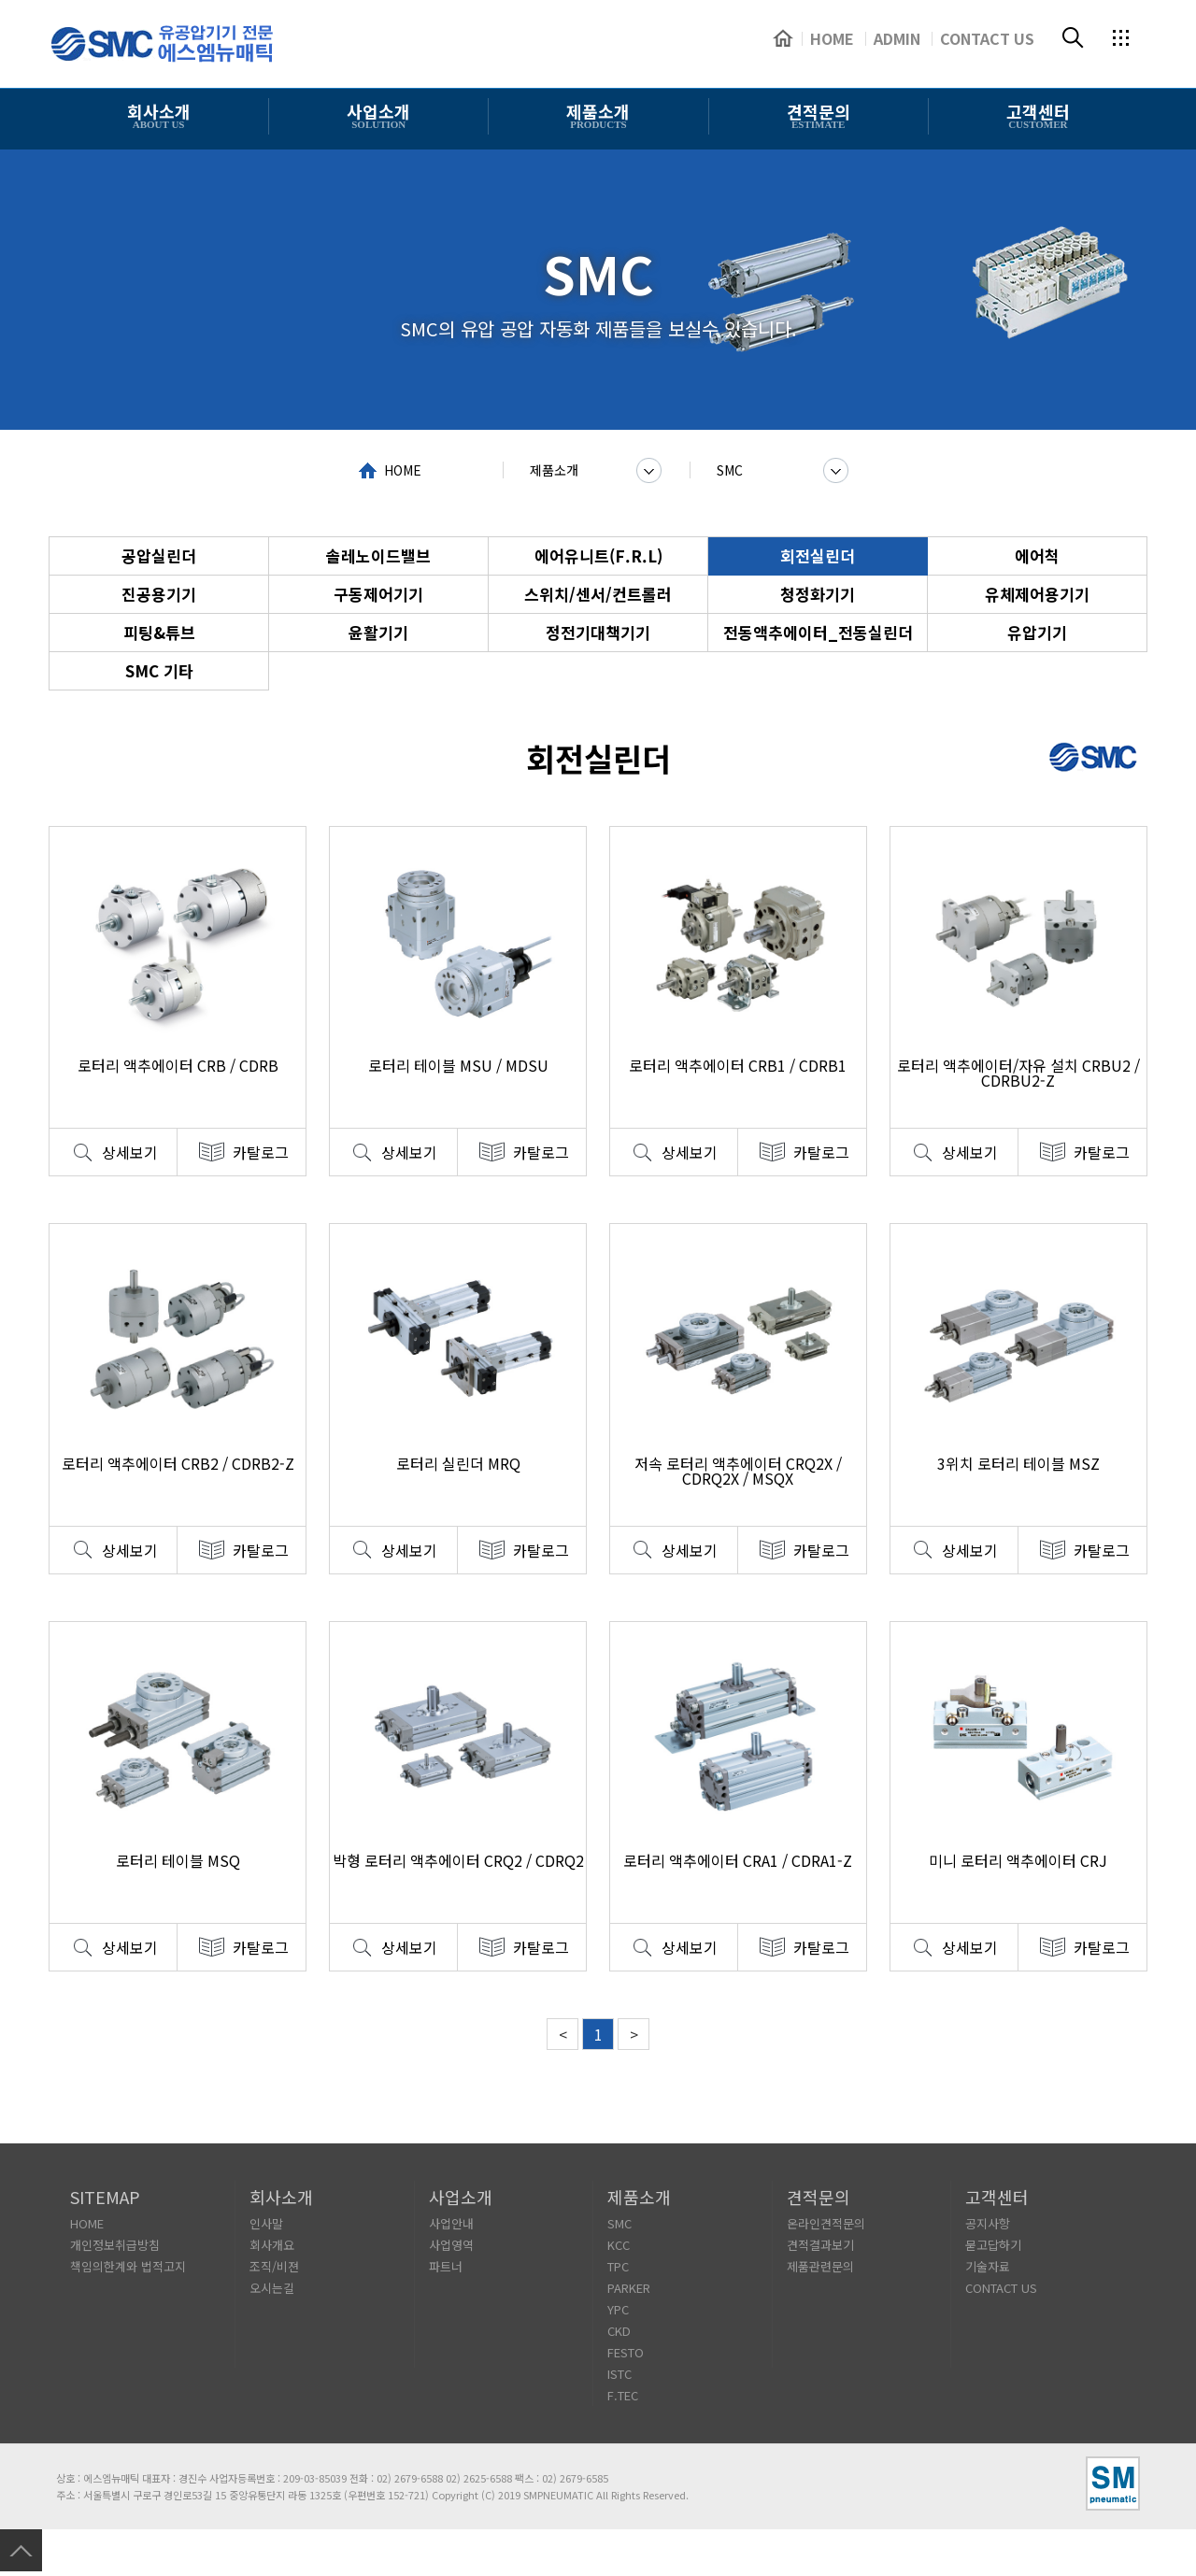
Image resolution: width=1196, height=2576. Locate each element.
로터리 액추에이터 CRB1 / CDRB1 (738, 1065)
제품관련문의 (820, 2266)
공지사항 (987, 2223)
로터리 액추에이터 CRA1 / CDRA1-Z (737, 1860)
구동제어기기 (378, 593)
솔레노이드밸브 (378, 555)
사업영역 (451, 2245)
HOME (402, 470)
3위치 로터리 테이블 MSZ (1018, 1463)
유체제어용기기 (1037, 593)
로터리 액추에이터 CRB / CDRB (178, 1065)
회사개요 (271, 2245)
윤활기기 (378, 632)
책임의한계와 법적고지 (128, 2266)
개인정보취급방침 (115, 2245)
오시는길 (271, 2288)
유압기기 (1037, 632)
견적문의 (818, 2197)
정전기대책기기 (598, 632)
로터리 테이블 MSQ (178, 1860)
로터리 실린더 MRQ (458, 1463)
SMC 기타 (159, 670)
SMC (730, 470)
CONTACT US (1001, 2288)
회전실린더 (817, 555)
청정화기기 (817, 593)
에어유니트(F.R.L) (598, 555)
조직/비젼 (274, 2266)
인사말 (266, 2223)
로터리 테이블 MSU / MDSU (458, 1065)
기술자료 (987, 2266)
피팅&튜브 (159, 632)
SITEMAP (105, 2197)
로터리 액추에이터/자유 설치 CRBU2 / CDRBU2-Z (1018, 1072)
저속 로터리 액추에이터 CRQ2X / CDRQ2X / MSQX (738, 1470)
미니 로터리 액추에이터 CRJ (1018, 1860)
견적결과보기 (820, 2245)
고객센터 (997, 2197)
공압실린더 (158, 555)
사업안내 (451, 2223)
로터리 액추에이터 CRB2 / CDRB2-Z (178, 1463)
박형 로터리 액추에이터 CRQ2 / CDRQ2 (458, 1860)
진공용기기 (158, 593)
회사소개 (281, 2197)
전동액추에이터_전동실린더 (818, 632)
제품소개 (554, 470)
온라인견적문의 (826, 2223)
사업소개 (460, 2197)
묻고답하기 (993, 2245)
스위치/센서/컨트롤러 (598, 593)
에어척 (1037, 555)
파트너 (446, 2266)
